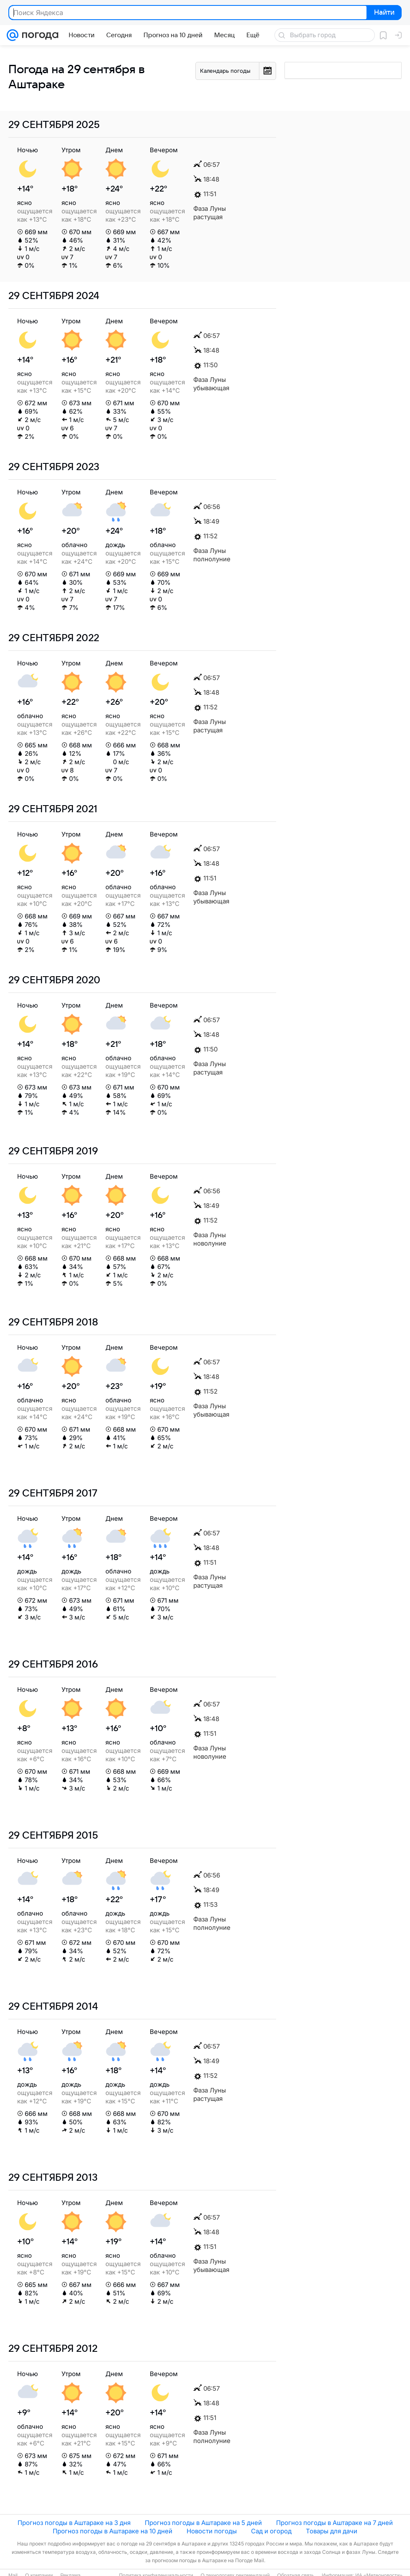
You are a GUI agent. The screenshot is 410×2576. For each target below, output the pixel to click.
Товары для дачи (331, 2531)
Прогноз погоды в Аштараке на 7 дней (334, 2523)
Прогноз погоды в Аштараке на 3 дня (74, 2523)
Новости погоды (212, 2531)
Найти (383, 13)
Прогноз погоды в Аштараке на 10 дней (112, 2531)
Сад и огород (271, 2531)
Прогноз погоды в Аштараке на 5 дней (203, 2523)
